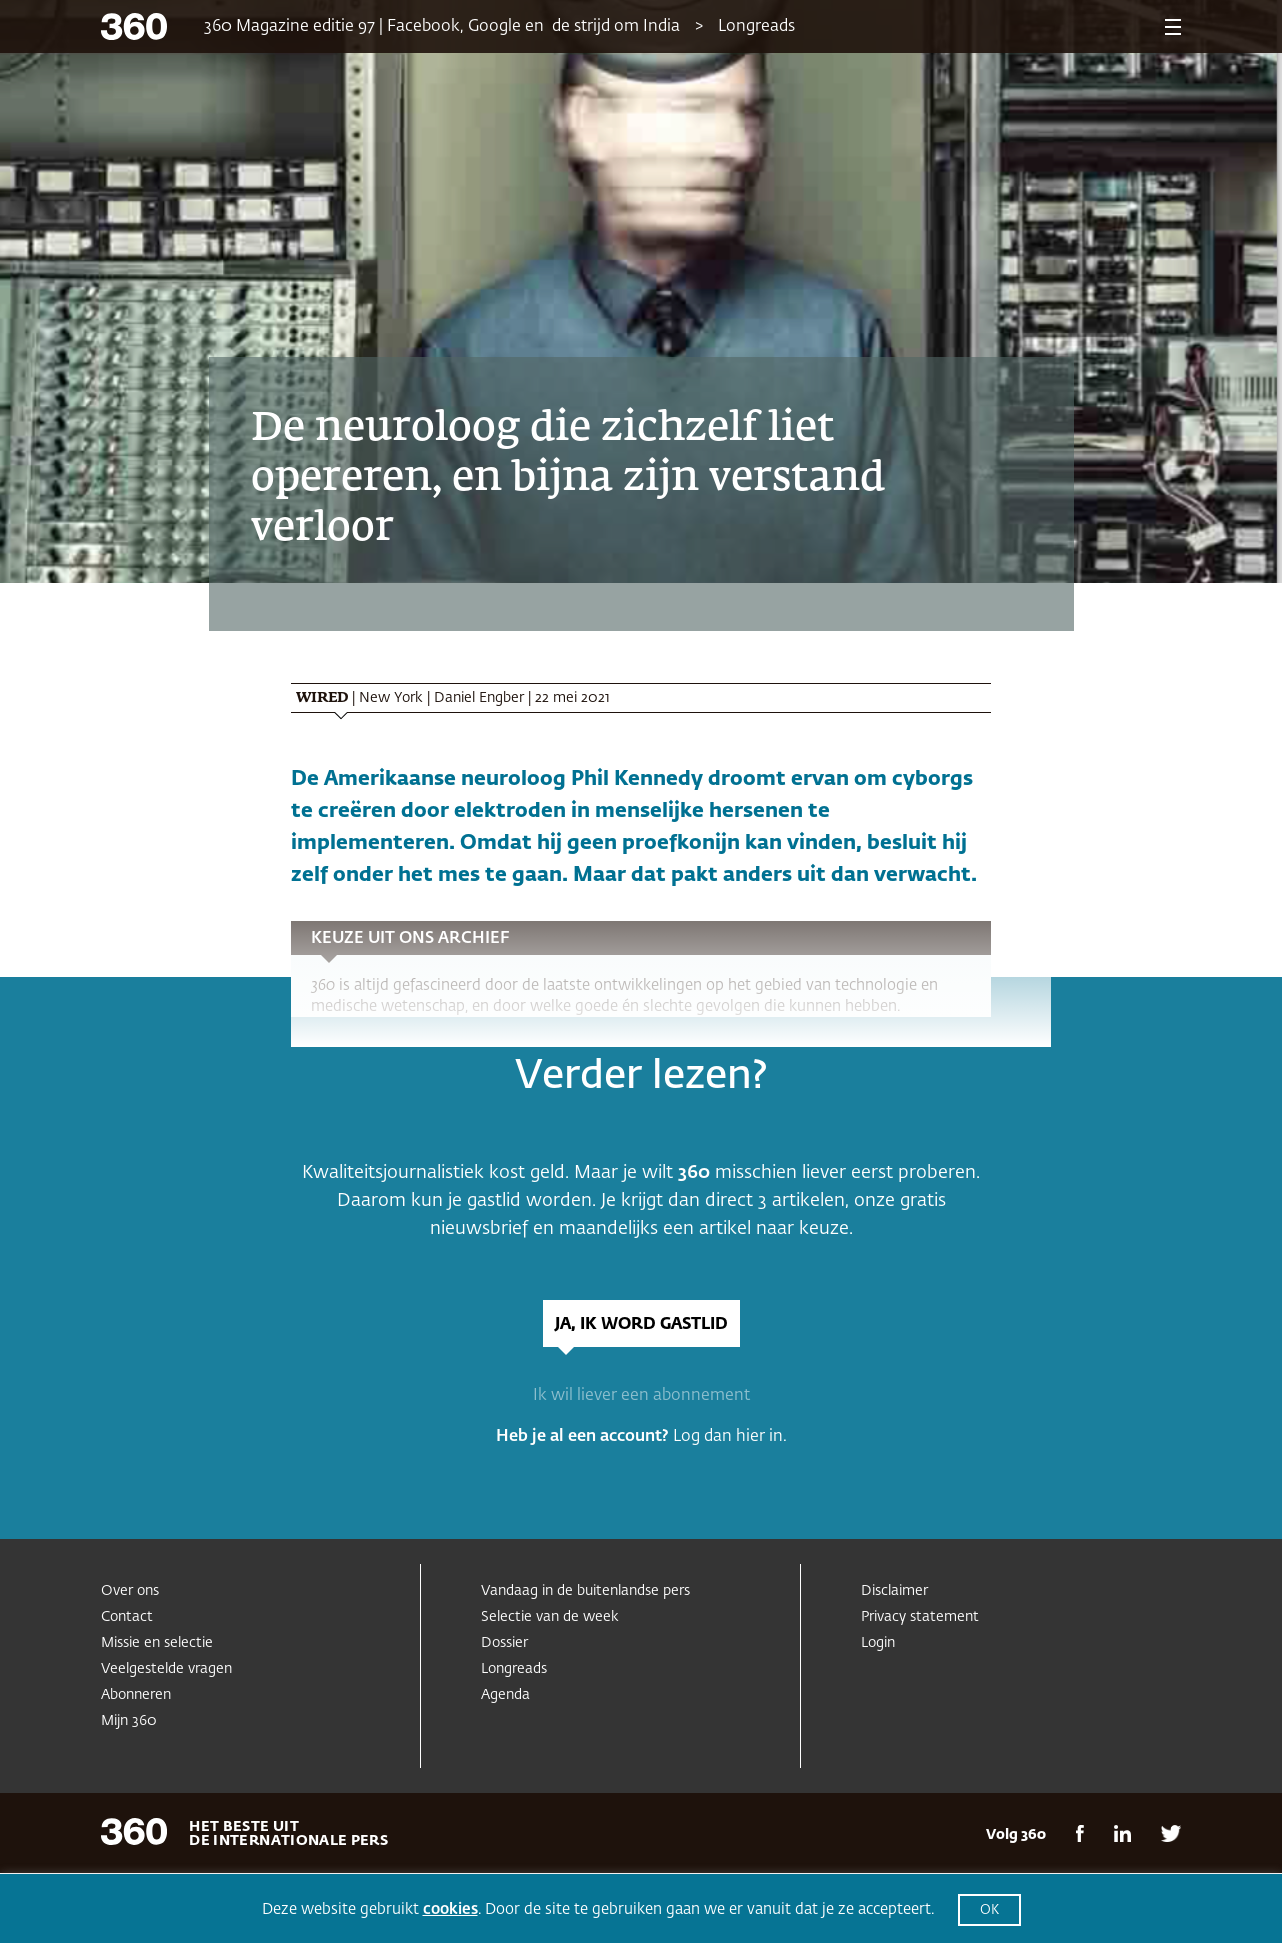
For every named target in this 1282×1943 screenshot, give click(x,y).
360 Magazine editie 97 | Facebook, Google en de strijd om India (442, 27)
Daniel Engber (479, 698)
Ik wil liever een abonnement (641, 1396)
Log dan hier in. (730, 1437)
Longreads (756, 27)
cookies (450, 1909)
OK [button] (989, 1910)
